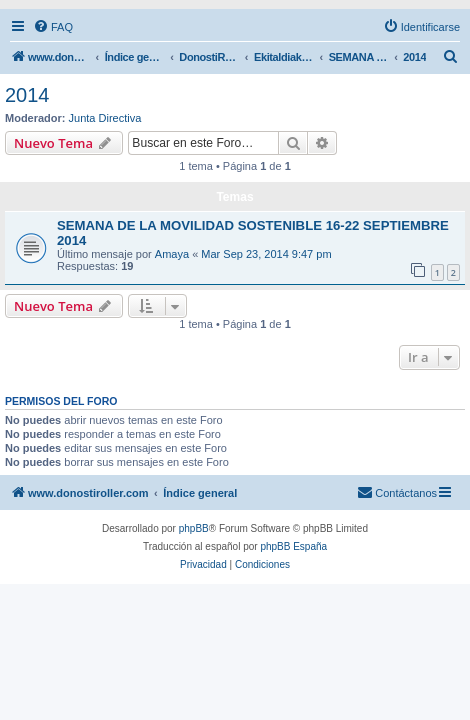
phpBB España (293, 546)
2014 (27, 95)
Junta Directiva (105, 118)
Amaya (172, 254)
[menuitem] (53, 27)
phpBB (194, 528)
